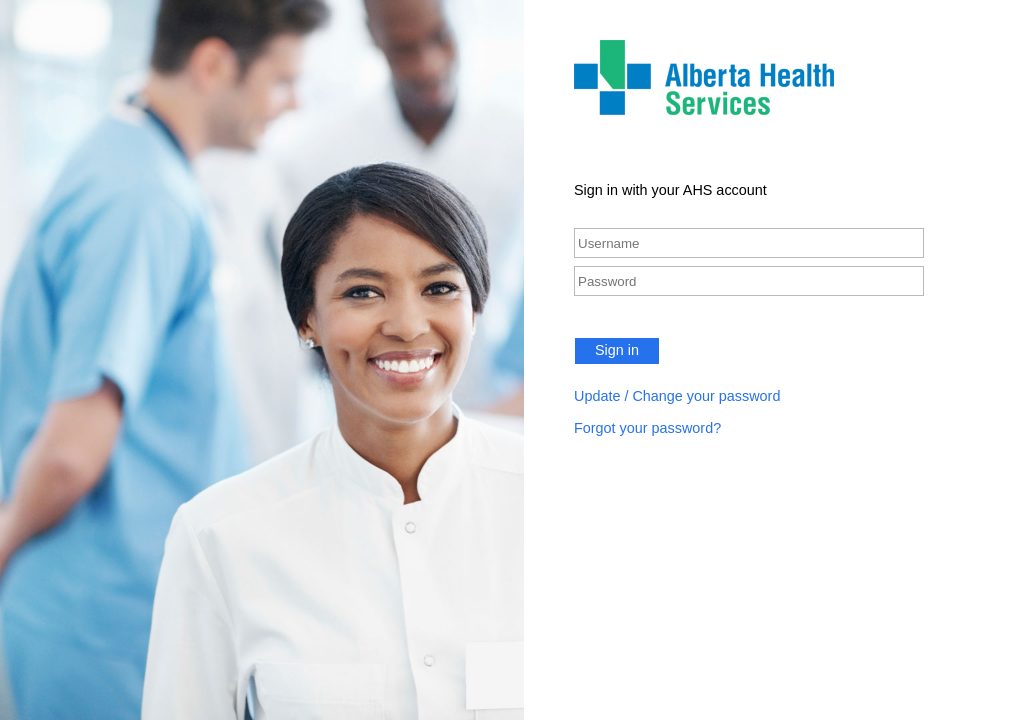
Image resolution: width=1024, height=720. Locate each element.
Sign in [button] (617, 350)
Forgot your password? (647, 428)
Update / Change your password (677, 396)
